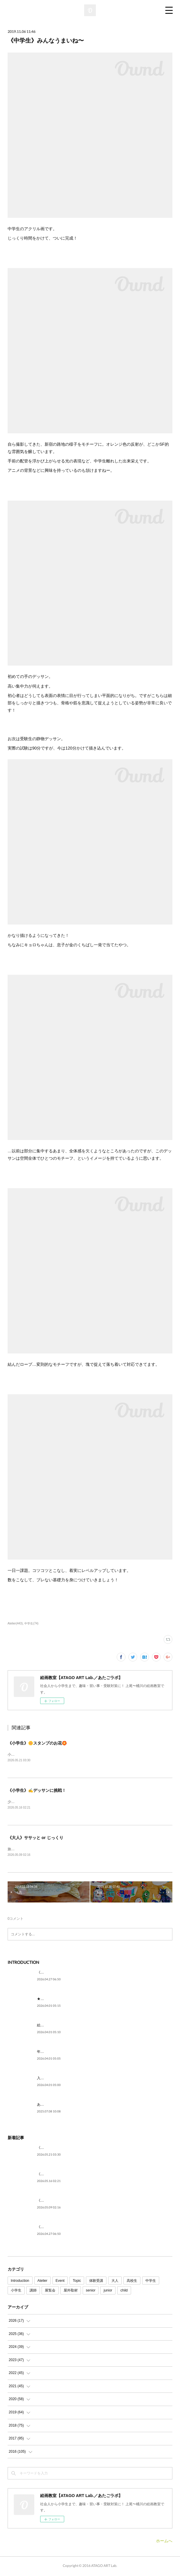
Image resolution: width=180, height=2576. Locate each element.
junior (107, 2291)
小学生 (16, 2291)
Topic (77, 2282)
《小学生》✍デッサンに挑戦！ (37, 1791)
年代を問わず (47, 2053)
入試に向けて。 (49, 2079)
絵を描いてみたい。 (53, 2026)
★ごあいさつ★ (49, 2000)
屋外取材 (71, 2291)
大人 (114, 2282)
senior (91, 2291)
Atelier (42, 2282)
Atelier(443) (15, 1623)
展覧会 (50, 2291)
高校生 (132, 2282)
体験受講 (96, 2282)
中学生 (150, 2282)
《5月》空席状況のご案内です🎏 (63, 1973)
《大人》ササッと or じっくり (35, 1838)
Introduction (20, 2282)
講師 (33, 2291)
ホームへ (164, 2542)
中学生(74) (31, 1623)
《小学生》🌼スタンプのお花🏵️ (37, 1743)
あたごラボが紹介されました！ (61, 2106)
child (124, 2291)
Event (60, 2282)
